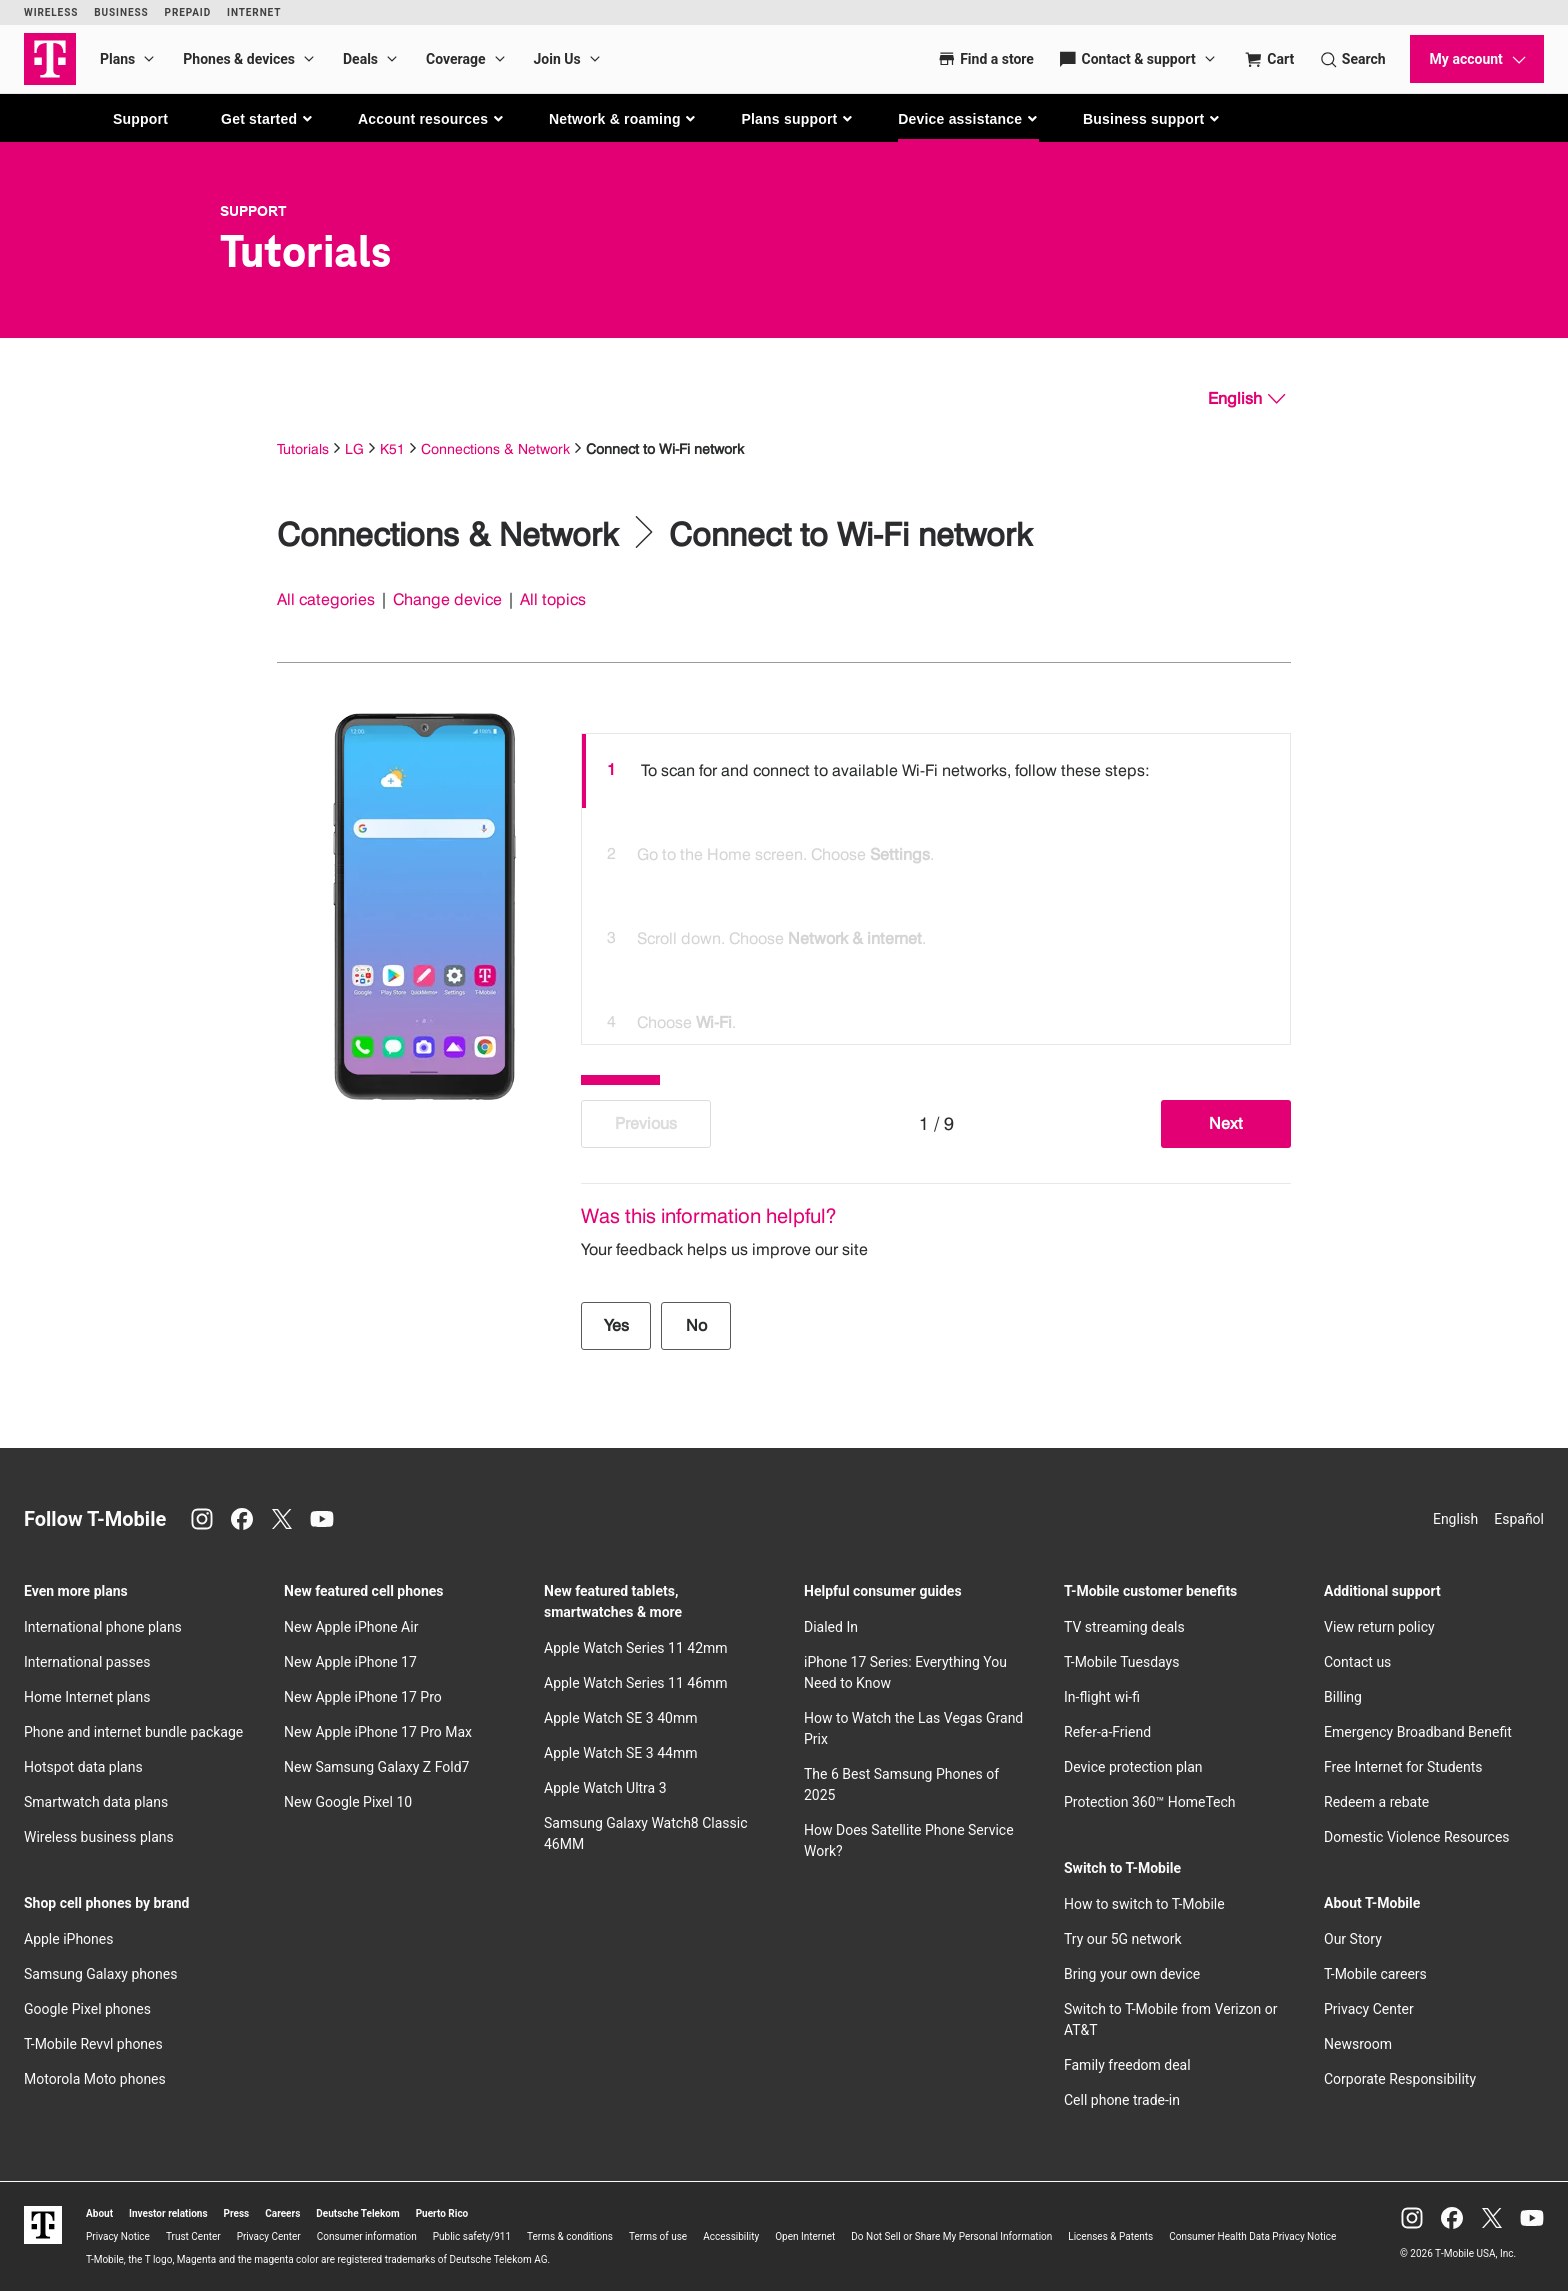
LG (354, 448)
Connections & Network (495, 448)
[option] (936, 771)
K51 (392, 448)
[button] (267, 119)
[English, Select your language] (1246, 399)
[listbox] (936, 884)
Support (140, 119)
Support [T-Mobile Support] (253, 211)
